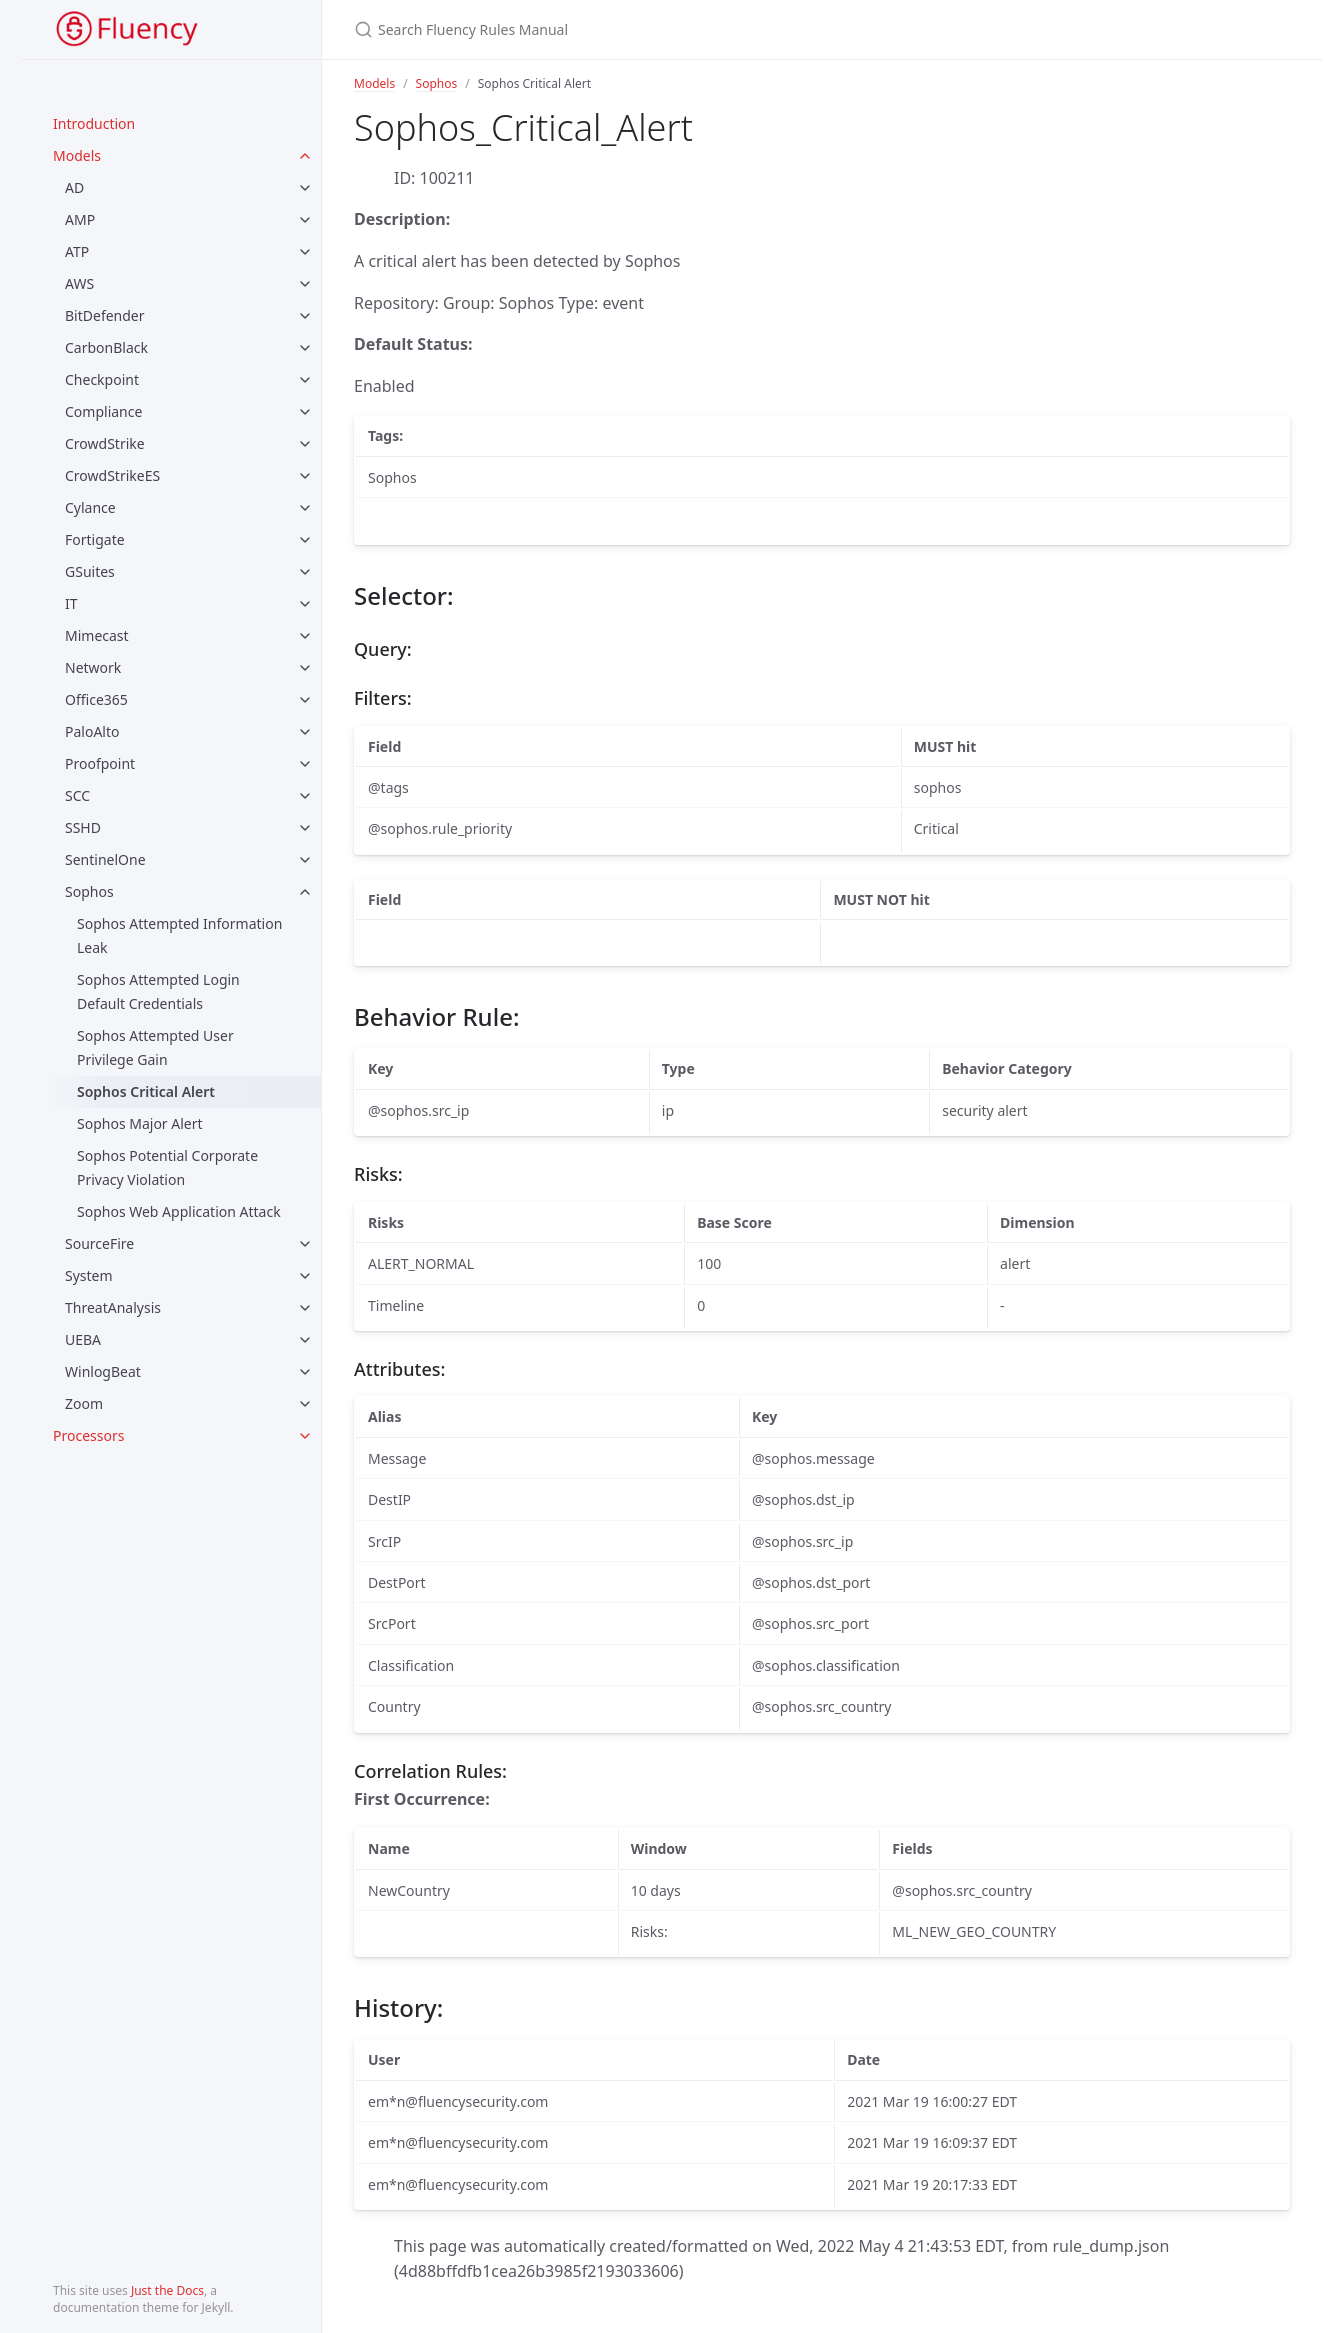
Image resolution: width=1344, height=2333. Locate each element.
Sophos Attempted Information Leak (179, 935)
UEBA (83, 1339)
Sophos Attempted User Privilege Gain (155, 1047)
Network (93, 667)
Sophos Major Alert (140, 1123)
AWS (79, 283)
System (89, 1275)
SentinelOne (105, 859)
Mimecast (97, 635)
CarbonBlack (106, 347)
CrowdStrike (105, 443)
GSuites (90, 571)
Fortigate (95, 539)
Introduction (94, 123)
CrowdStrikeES (112, 475)
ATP (77, 251)
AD (74, 187)
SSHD (83, 827)
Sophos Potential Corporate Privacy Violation (167, 1167)
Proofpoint (100, 763)
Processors (88, 1435)
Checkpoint (102, 379)
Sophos (89, 891)
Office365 (96, 699)
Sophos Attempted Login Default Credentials (158, 991)
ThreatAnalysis (113, 1307)
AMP (80, 219)
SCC (77, 795)
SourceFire (99, 1243)
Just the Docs (167, 2290)
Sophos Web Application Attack (179, 1211)
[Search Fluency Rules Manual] (672, 29)
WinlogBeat (103, 1371)
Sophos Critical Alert (146, 1091)
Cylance (90, 507)
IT (71, 603)
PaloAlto (92, 731)
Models (77, 155)
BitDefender (105, 315)
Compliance (103, 411)
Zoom (84, 1403)
